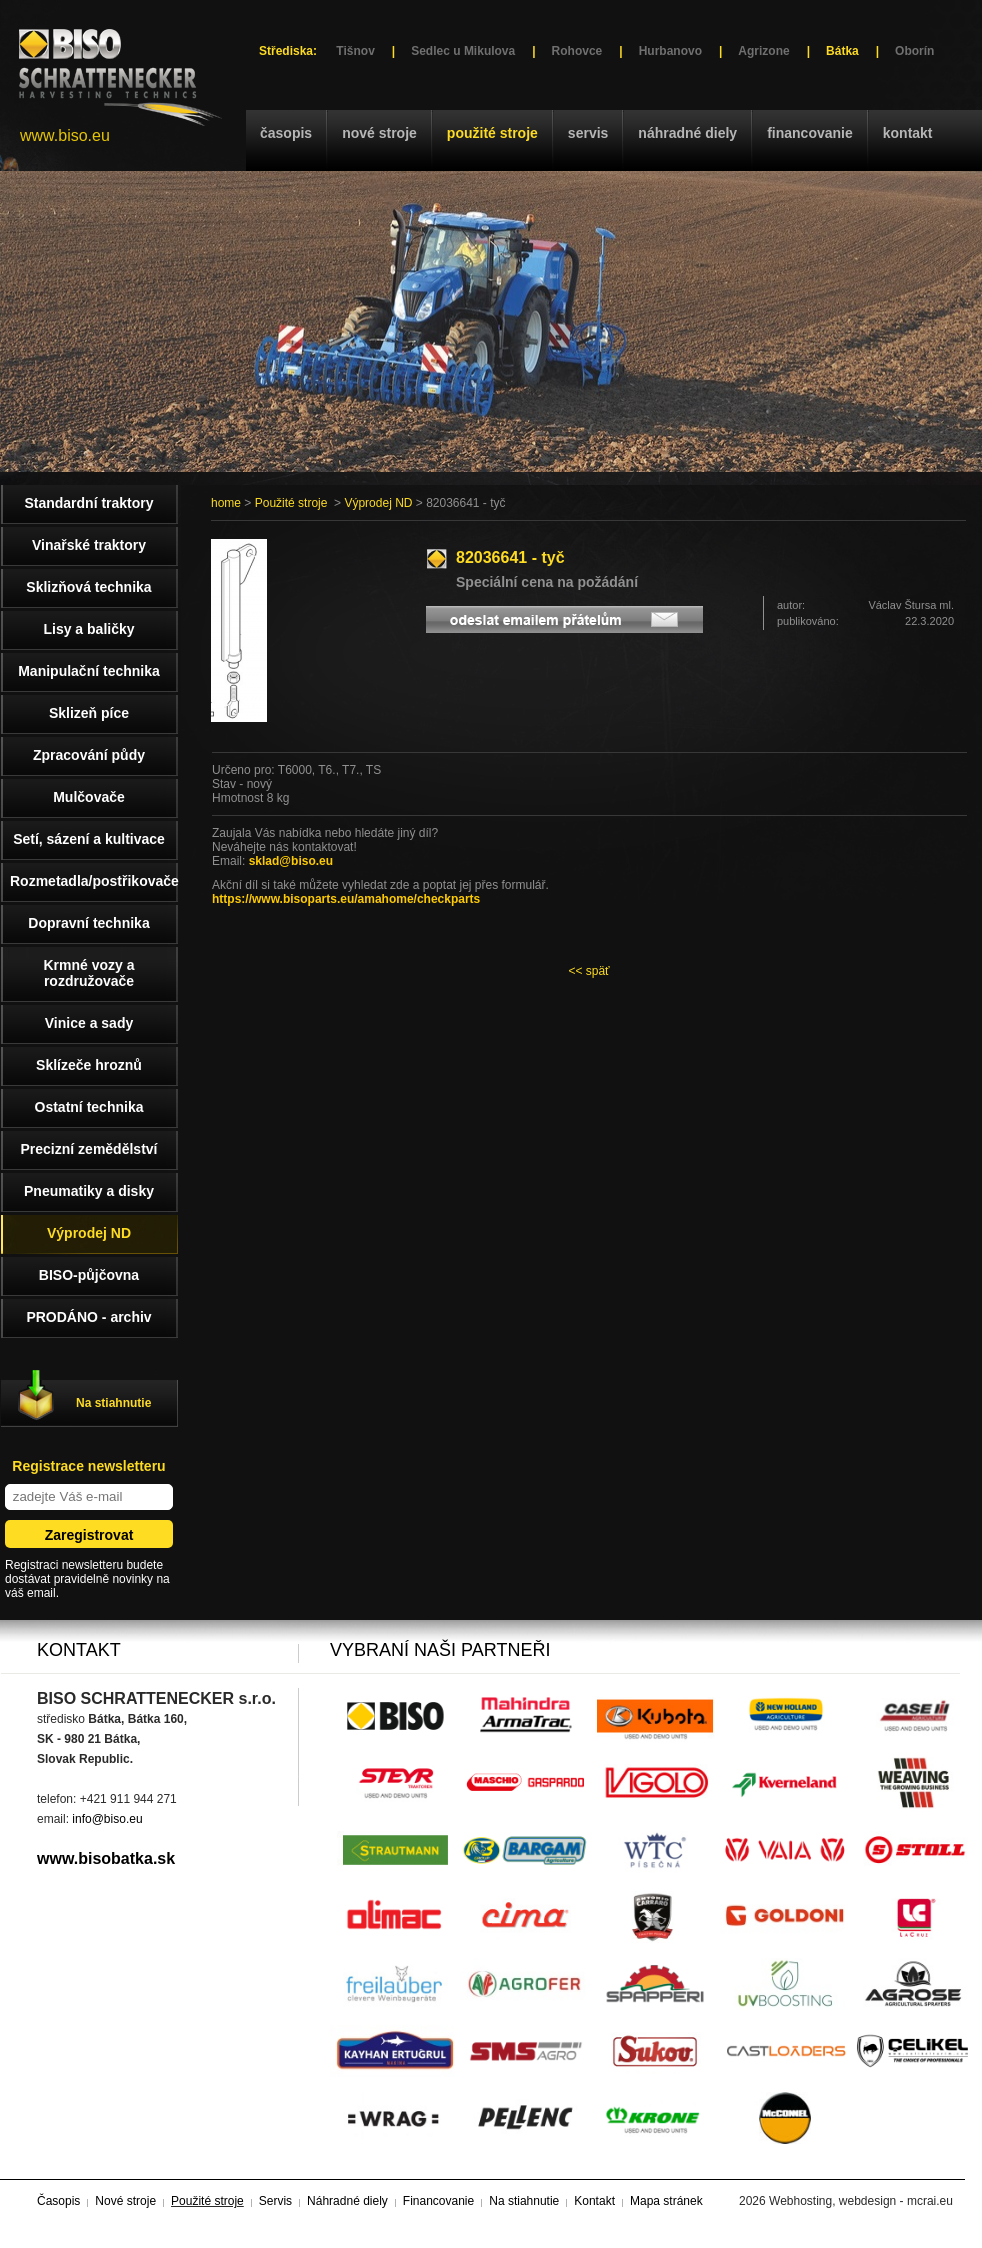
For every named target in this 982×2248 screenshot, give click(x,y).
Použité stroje (492, 133)
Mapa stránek (666, 2201)
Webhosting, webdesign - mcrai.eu (861, 2201)
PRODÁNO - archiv (88, 1317)
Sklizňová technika (88, 587)
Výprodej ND (378, 503)
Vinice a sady (89, 1023)
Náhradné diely (687, 133)
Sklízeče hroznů (89, 1065)
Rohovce (577, 51)
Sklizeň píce (89, 713)
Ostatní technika (89, 1107)
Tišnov (355, 51)
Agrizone (763, 51)
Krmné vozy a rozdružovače (88, 973)
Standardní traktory (88, 503)
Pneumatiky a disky (89, 1191)
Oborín (914, 51)
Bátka (842, 51)
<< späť (588, 971)
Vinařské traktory (89, 545)
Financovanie (810, 133)
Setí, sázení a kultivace (89, 839)
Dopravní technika (88, 923)
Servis (588, 133)
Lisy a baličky (88, 629)
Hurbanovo (670, 51)
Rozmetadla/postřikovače (94, 881)
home (226, 503)
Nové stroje (379, 133)
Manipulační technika (89, 671)
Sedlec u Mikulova (463, 51)
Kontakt (908, 133)
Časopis (286, 133)
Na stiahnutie (113, 1403)
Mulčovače (89, 797)
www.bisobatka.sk (106, 1858)
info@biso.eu (107, 1819)
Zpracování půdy (89, 755)
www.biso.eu (65, 135)
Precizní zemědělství (89, 1149)
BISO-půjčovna (89, 1275)
